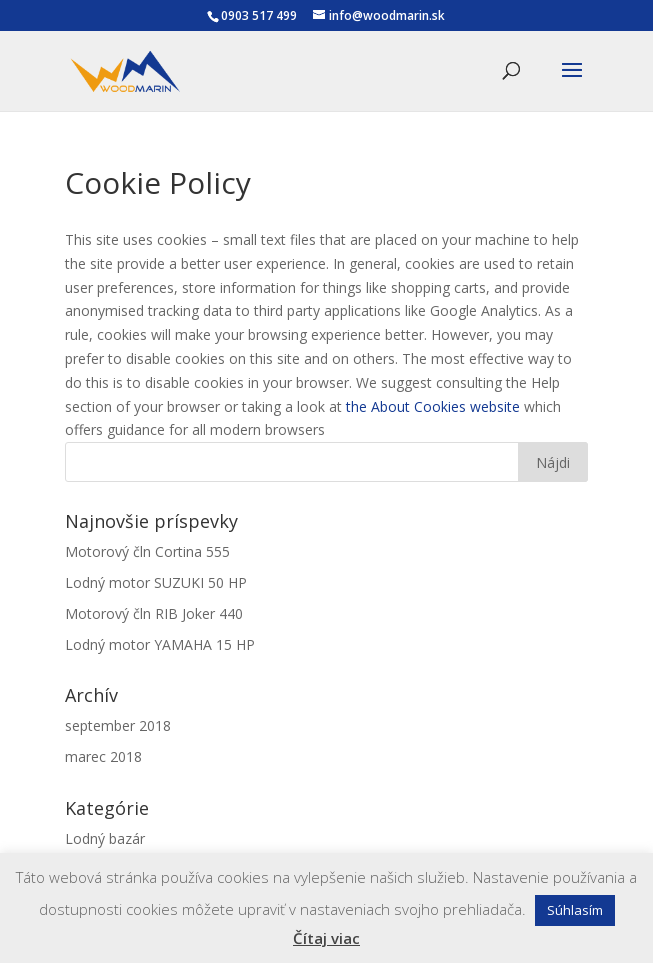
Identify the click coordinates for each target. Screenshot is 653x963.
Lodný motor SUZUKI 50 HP (156, 582)
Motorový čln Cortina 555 (147, 551)
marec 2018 (103, 756)
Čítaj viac (326, 938)
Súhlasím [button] (575, 910)
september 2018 (118, 725)
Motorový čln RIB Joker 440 (154, 613)
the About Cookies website (433, 406)
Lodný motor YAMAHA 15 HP (160, 644)
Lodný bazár (105, 838)
